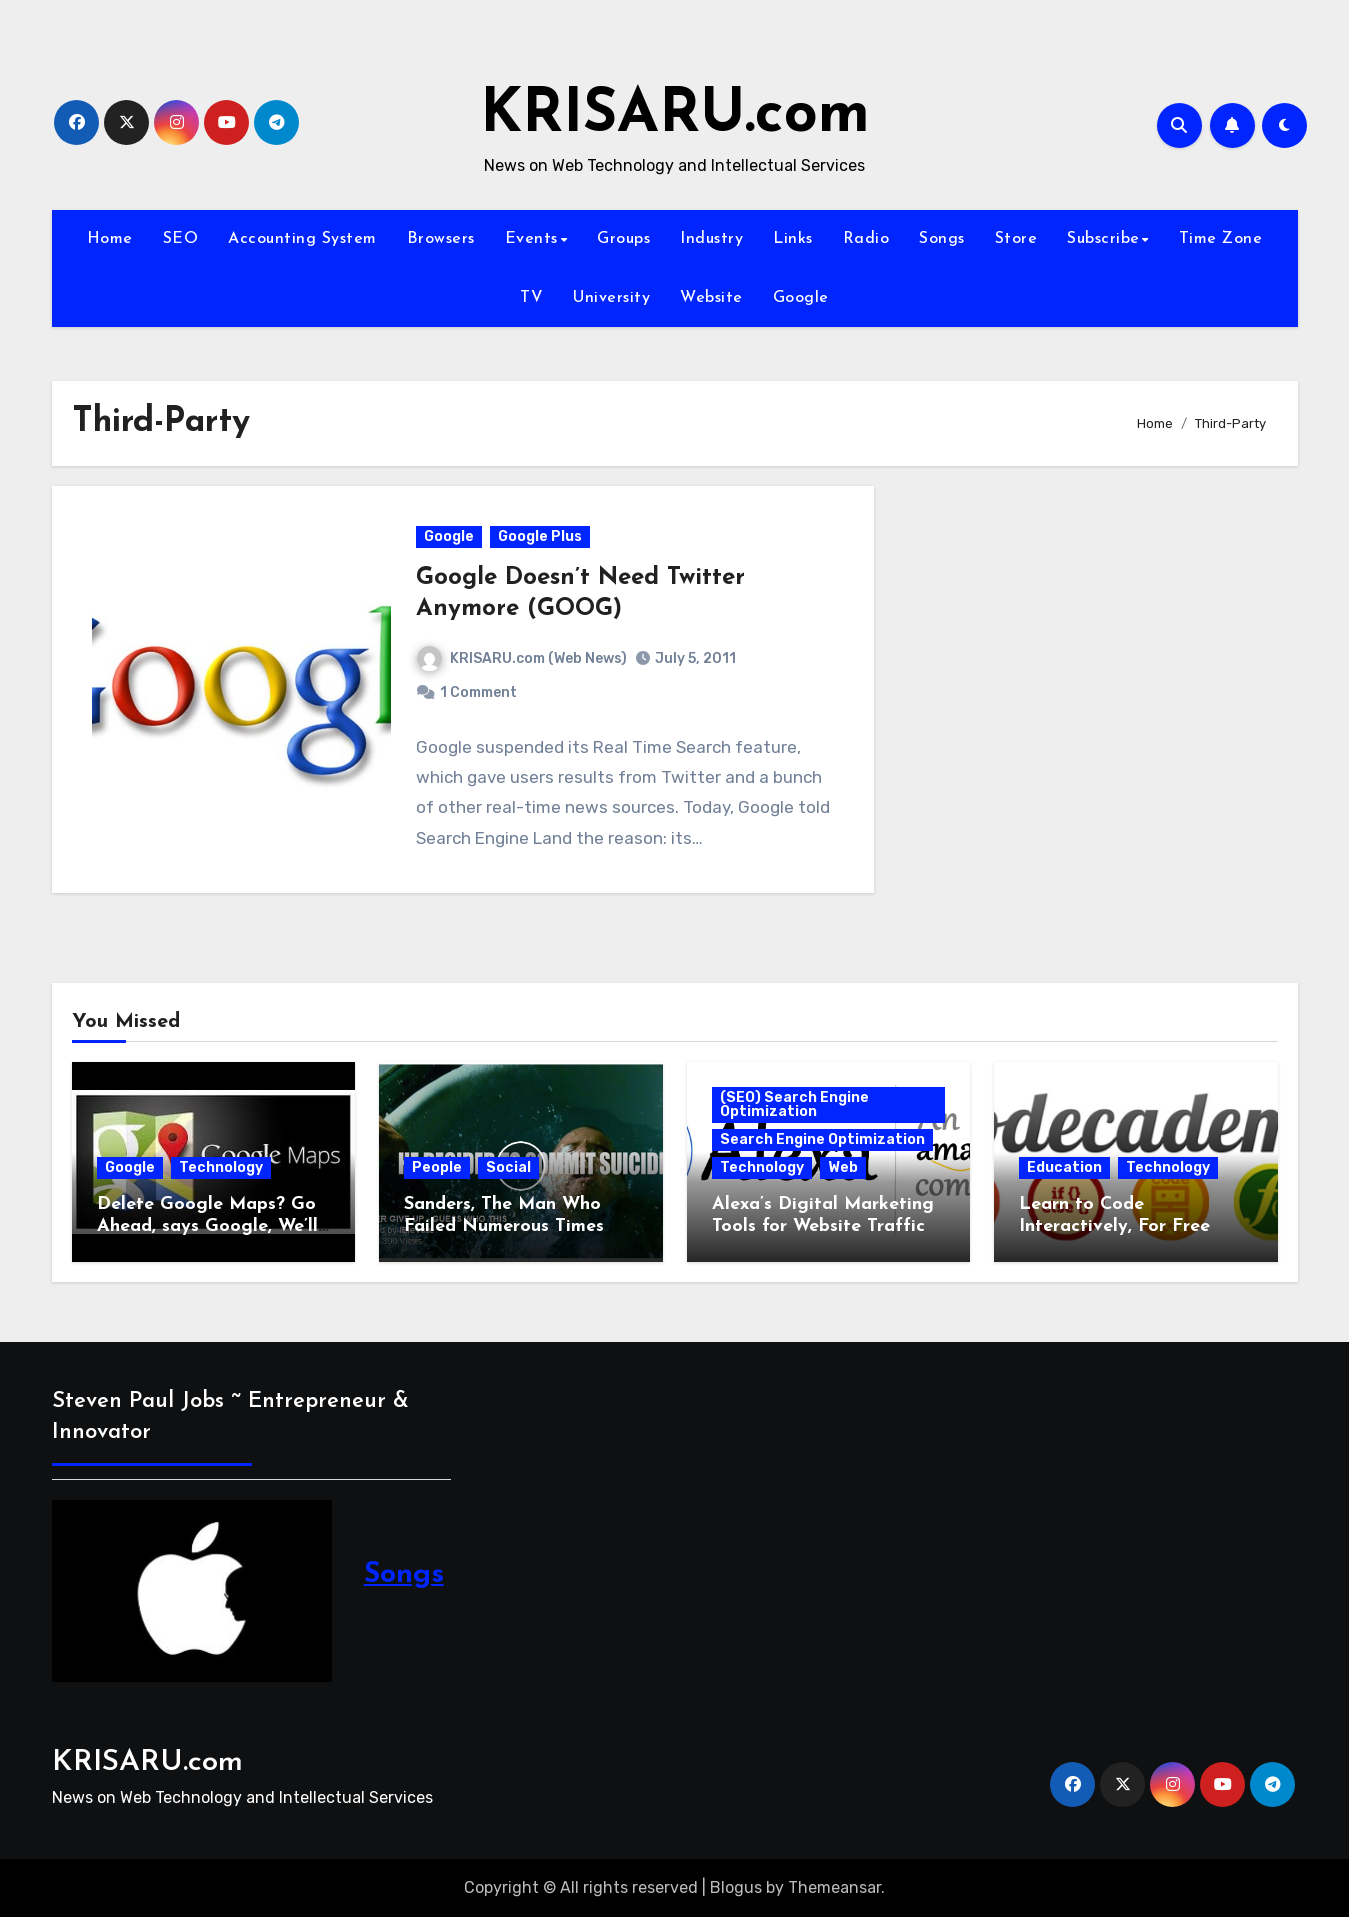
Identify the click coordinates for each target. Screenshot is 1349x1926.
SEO (181, 239)
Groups (623, 239)
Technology (221, 1176)
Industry (711, 239)
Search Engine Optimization (822, 1148)
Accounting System (302, 239)
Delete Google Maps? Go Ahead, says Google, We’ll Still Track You (207, 1235)
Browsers (441, 239)
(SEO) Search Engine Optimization (794, 1113)
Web (843, 1176)
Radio (866, 239)
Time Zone (1221, 239)
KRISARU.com (675, 116)
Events (531, 239)
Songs (942, 239)
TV (531, 298)
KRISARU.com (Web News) (523, 662)
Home (110, 239)
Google (801, 298)
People (437, 1176)
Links (793, 239)
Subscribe (1103, 239)
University (611, 298)
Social (508, 1176)
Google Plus (541, 541)
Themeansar (834, 1896)
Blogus (736, 1896)
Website (711, 298)
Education (1064, 1176)
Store (1016, 239)
